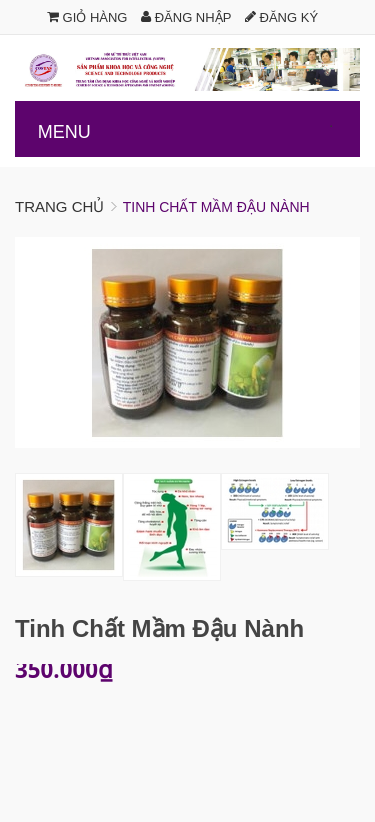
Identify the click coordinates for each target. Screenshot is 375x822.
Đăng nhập (186, 17)
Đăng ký (281, 17)
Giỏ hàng (87, 17)
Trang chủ (59, 206)
